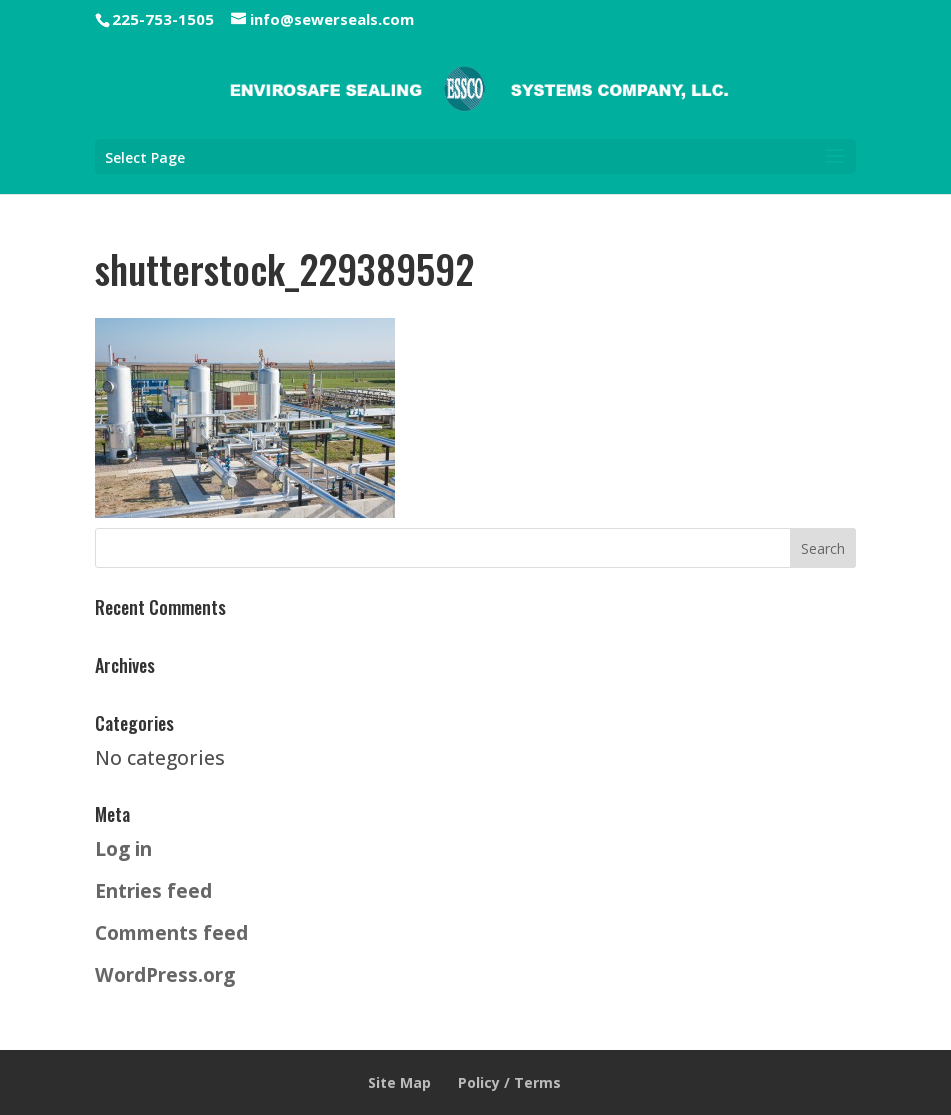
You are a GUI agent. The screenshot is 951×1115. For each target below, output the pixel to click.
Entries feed (153, 890)
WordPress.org (165, 974)
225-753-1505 (163, 19)
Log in (123, 848)
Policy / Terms (509, 1082)
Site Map (399, 1082)
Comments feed (171, 932)
